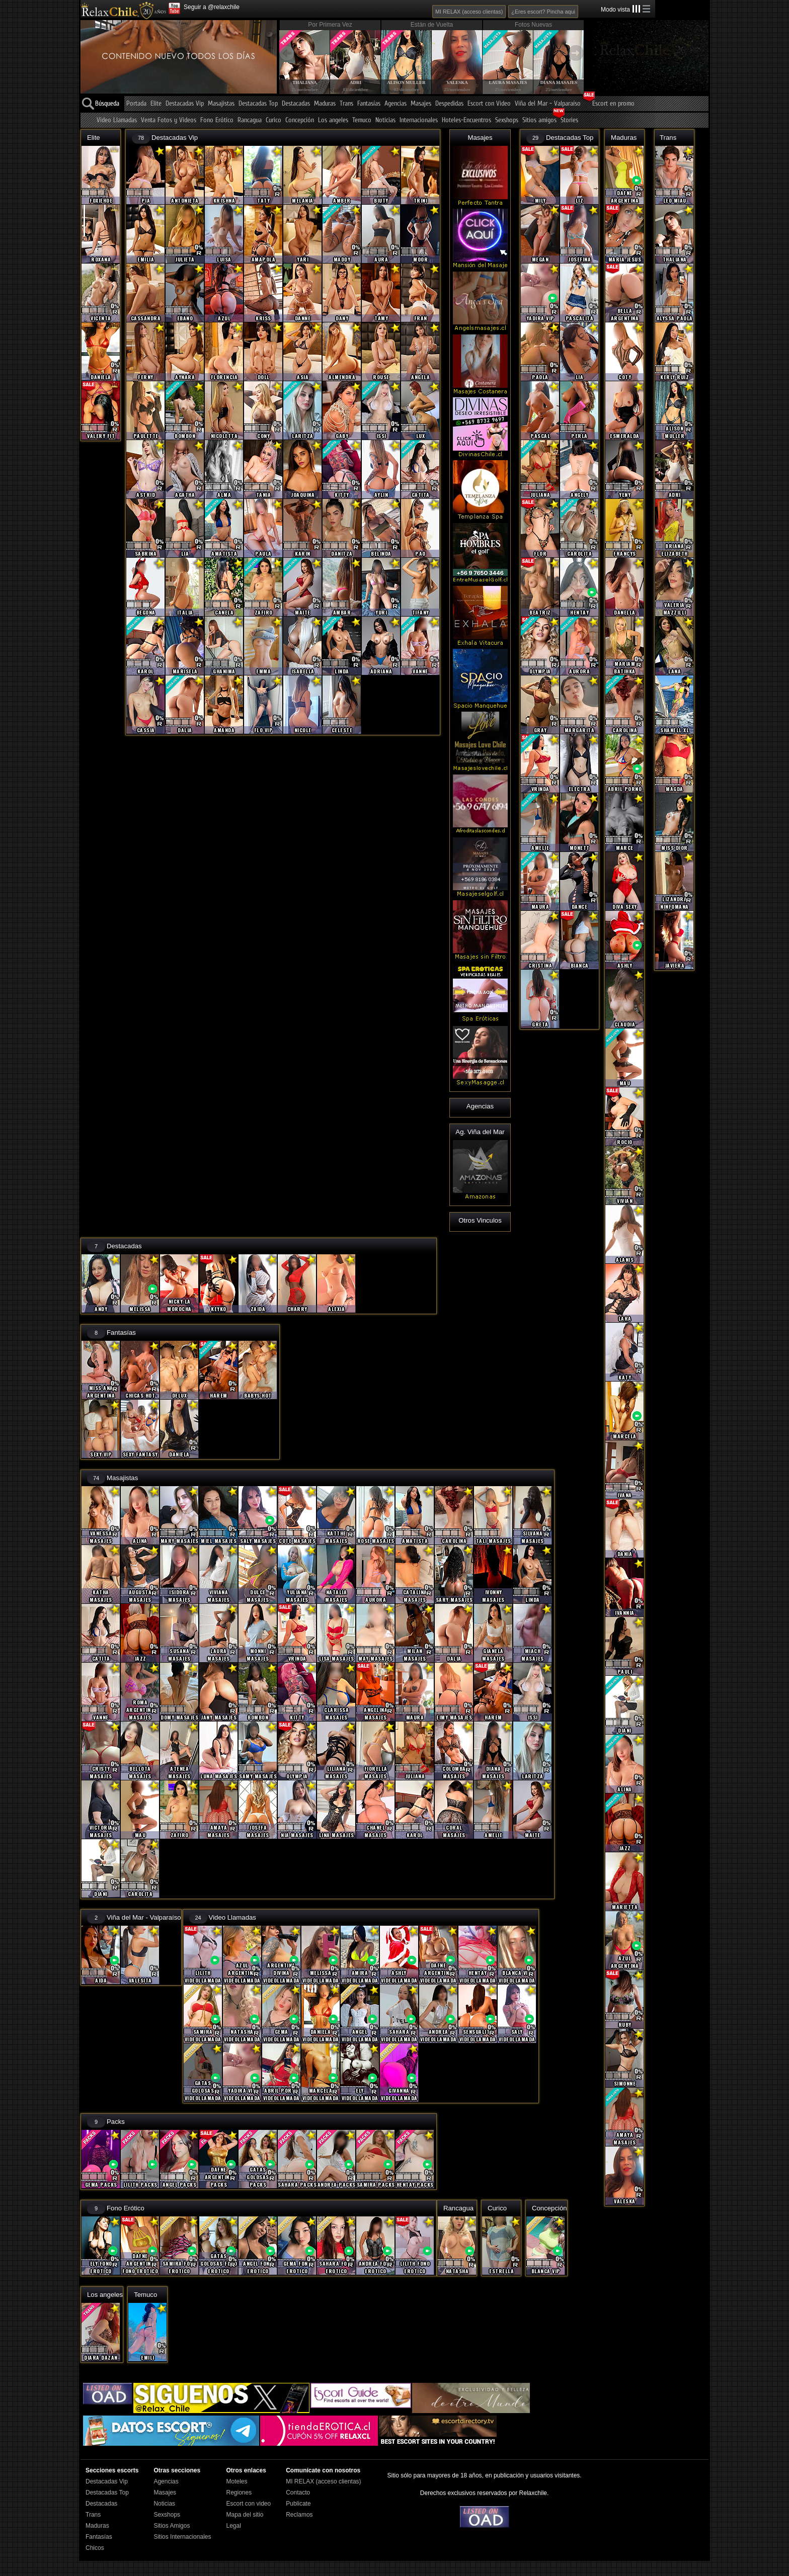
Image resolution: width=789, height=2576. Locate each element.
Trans (346, 104)
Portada (136, 104)
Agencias (395, 104)
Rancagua (250, 120)
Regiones (239, 2492)
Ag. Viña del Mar (479, 1132)
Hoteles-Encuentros (466, 120)
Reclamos (299, 2514)
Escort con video (248, 2503)
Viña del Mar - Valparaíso (548, 104)
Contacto (298, 2492)
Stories (569, 120)
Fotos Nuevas (533, 24)
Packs (116, 2121)
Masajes (421, 104)
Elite (156, 104)
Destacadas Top (258, 104)
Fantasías (368, 104)
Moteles (236, 2481)
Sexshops (506, 120)
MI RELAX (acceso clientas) (469, 12)
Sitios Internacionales (182, 2536)
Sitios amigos (539, 120)
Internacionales (419, 120)
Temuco (361, 120)
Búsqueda (107, 104)
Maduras (325, 104)
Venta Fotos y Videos (168, 120)
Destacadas (296, 104)
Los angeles (333, 120)
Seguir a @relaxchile (212, 7)
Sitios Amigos (171, 2525)
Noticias (385, 120)
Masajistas (221, 104)
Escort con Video (489, 104)
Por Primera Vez (330, 24)
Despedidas (449, 104)
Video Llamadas (117, 120)
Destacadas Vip (185, 104)
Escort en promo (613, 104)
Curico (273, 120)
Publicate (298, 2503)
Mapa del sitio (244, 2514)
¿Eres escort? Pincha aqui (543, 12)
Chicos (95, 2547)
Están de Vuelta (432, 24)
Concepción (299, 120)
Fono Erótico (216, 120)
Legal (233, 2525)
